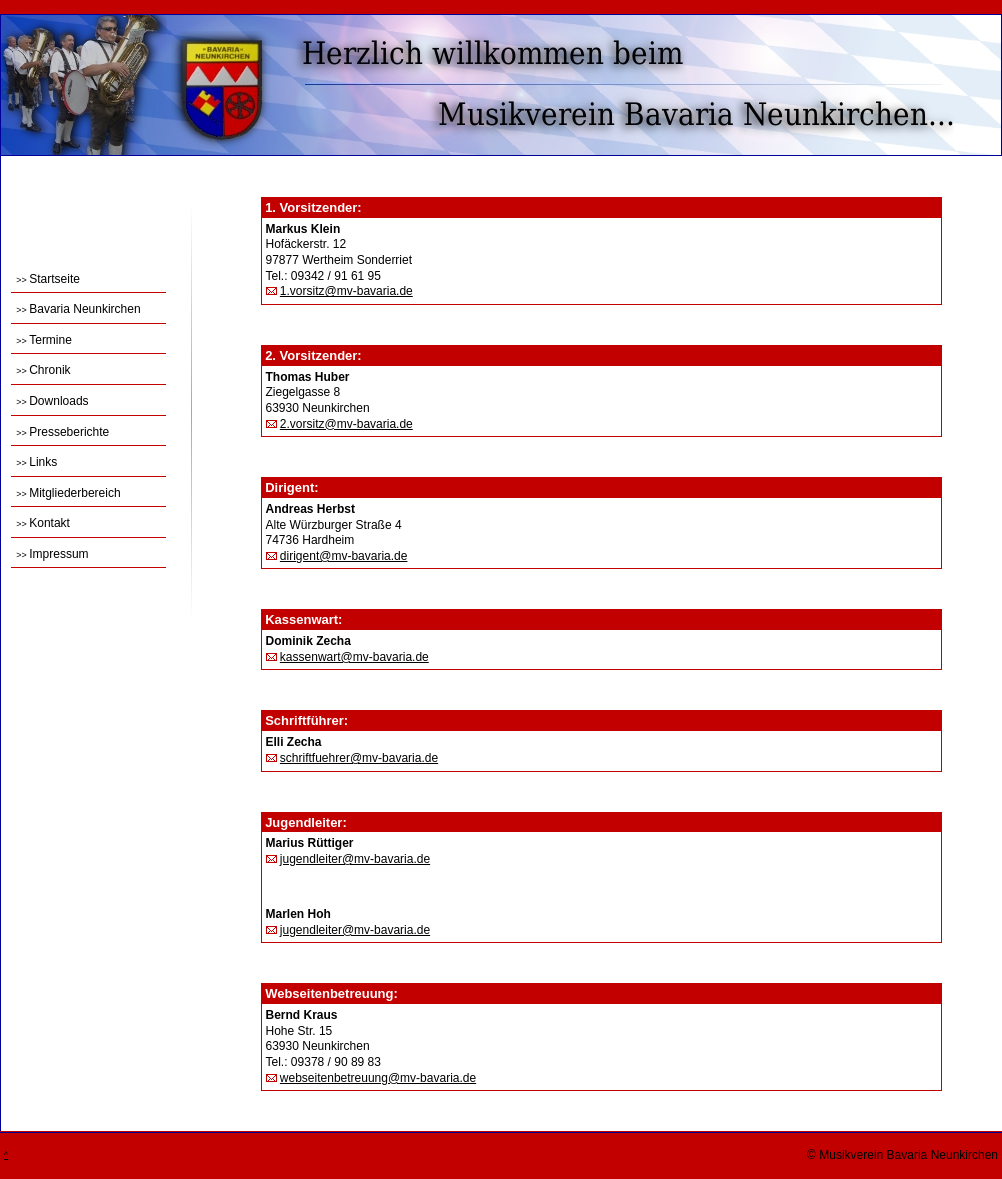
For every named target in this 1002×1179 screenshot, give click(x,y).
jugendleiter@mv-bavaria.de (355, 859)
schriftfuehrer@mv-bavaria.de (359, 758)
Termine (44, 340)
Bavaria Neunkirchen (78, 309)
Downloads (52, 401)
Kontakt (43, 523)
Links (36, 462)
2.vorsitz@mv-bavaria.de (346, 424)
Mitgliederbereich (68, 493)
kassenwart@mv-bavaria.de (354, 657)
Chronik (43, 370)
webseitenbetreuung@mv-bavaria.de (378, 1078)
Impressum (52, 554)
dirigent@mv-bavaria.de (344, 556)
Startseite (48, 279)
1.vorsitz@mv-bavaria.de (346, 291)
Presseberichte (62, 432)
